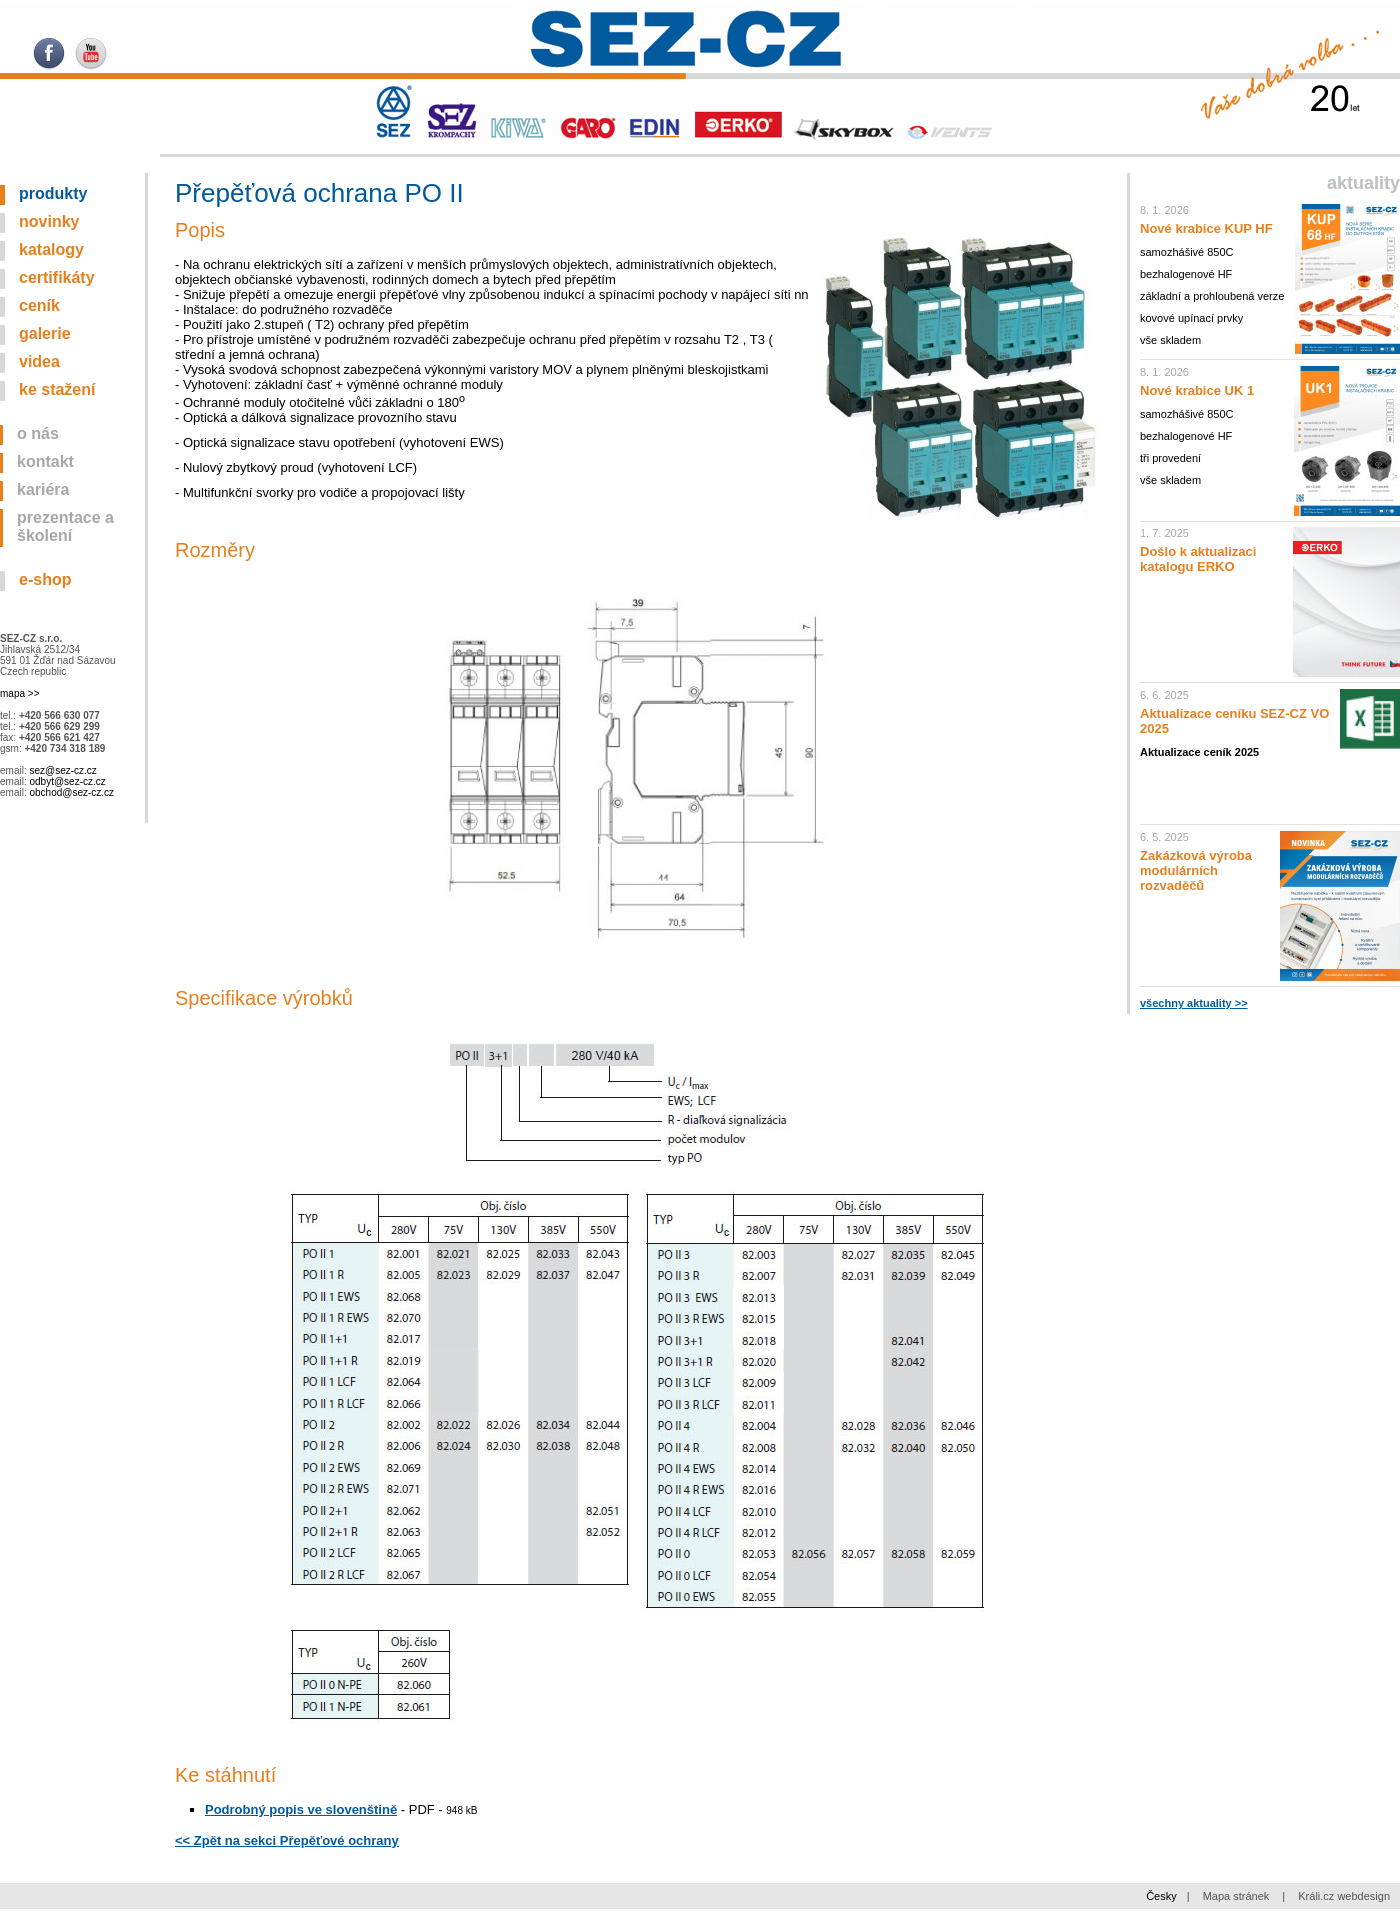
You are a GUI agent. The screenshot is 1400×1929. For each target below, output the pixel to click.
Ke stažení (57, 389)
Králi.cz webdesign (1344, 1896)
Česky (1161, 1896)
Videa (39, 361)
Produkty (53, 193)
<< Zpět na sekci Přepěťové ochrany (287, 1840)
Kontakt (45, 461)
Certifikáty (57, 277)
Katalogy (51, 249)
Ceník (39, 305)
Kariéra (43, 489)
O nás (38, 433)
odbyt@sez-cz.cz (67, 781)
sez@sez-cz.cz (62, 770)
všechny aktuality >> (1194, 1003)
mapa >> (19, 693)
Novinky (49, 221)
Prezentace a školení (65, 526)
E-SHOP (45, 579)
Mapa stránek (1236, 1896)
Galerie (45, 333)
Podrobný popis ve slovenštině (301, 1809)
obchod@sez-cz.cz (71, 792)
